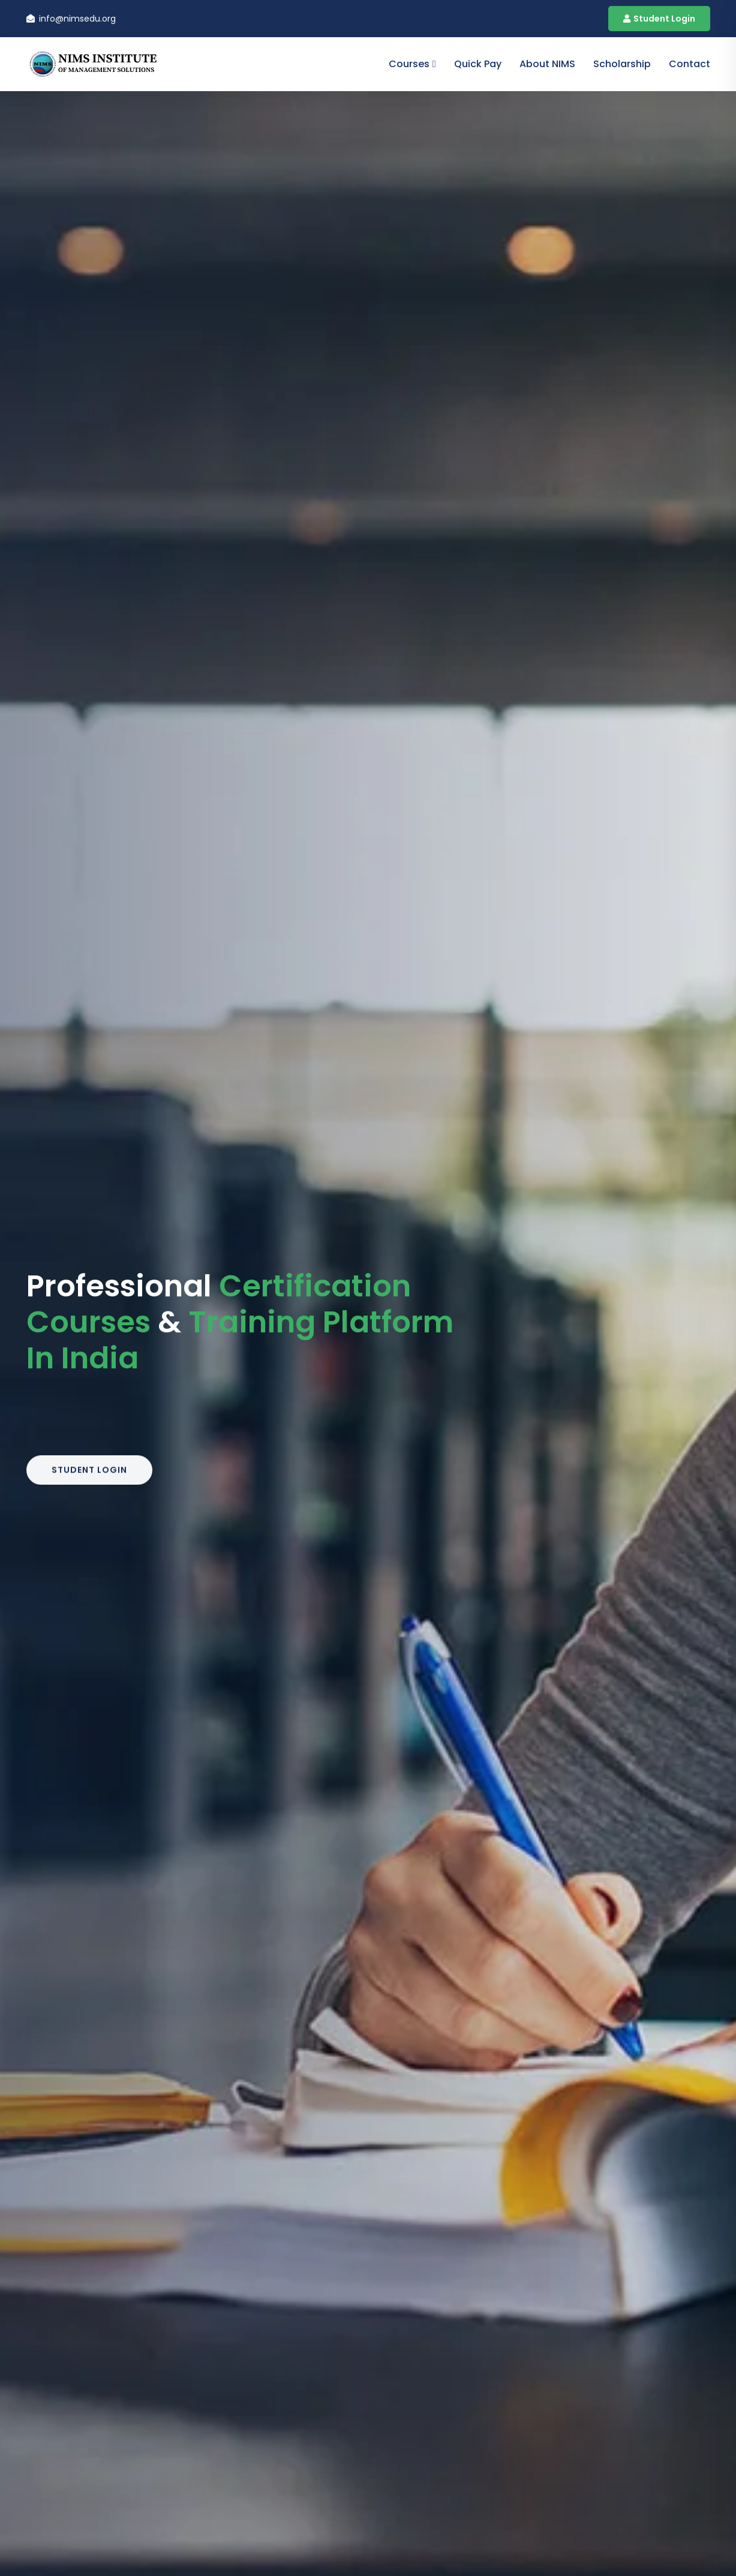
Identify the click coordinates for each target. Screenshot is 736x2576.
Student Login (659, 19)
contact (689, 64)
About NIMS (547, 64)
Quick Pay (477, 64)
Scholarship (622, 64)
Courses (409, 64)
